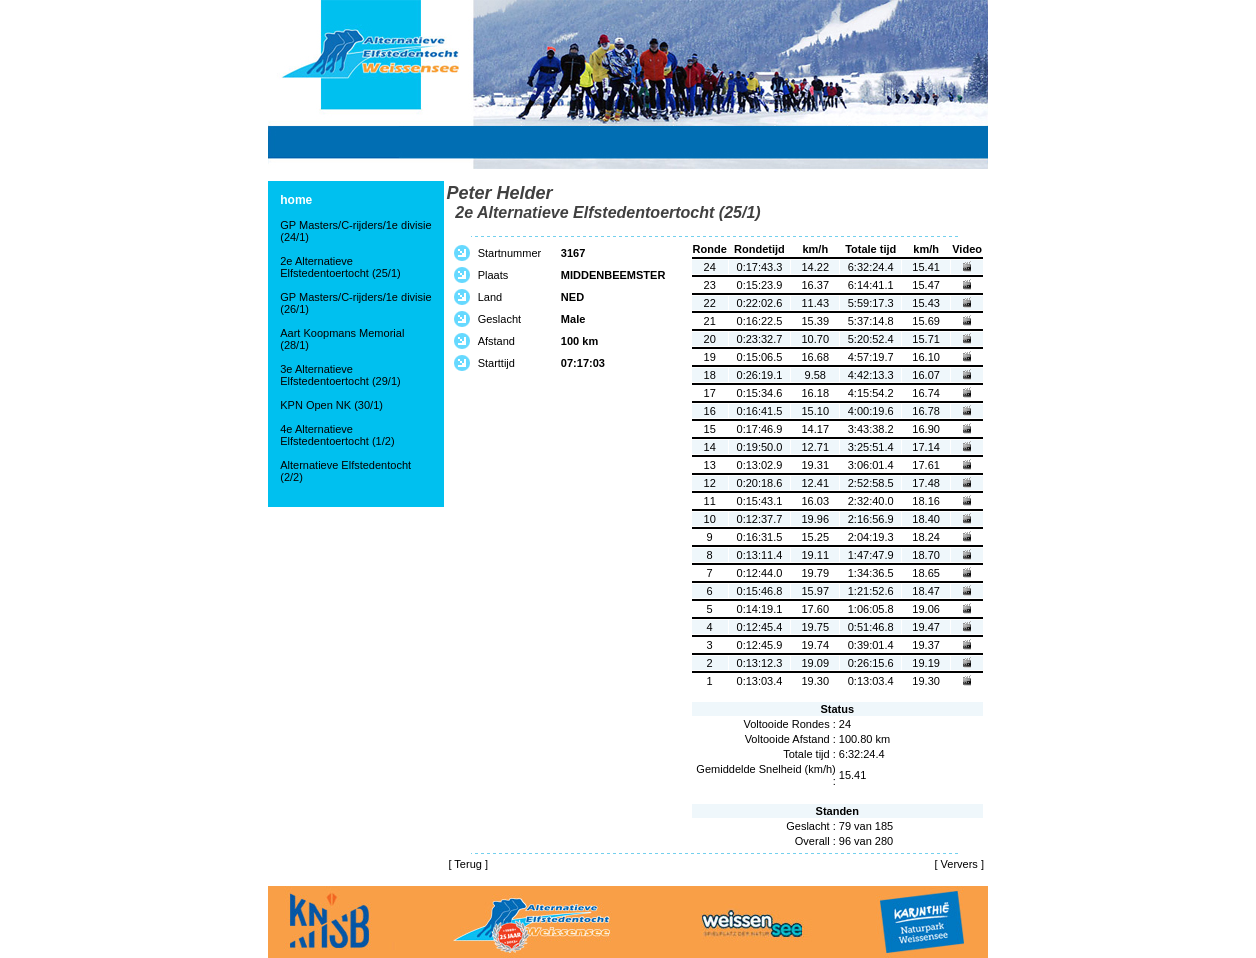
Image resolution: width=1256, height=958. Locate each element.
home (296, 200)
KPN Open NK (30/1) (331, 405)
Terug (468, 864)
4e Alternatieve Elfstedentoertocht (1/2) (337, 435)
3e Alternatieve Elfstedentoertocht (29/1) (340, 375)
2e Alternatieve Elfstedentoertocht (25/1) (340, 267)
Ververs (959, 864)
